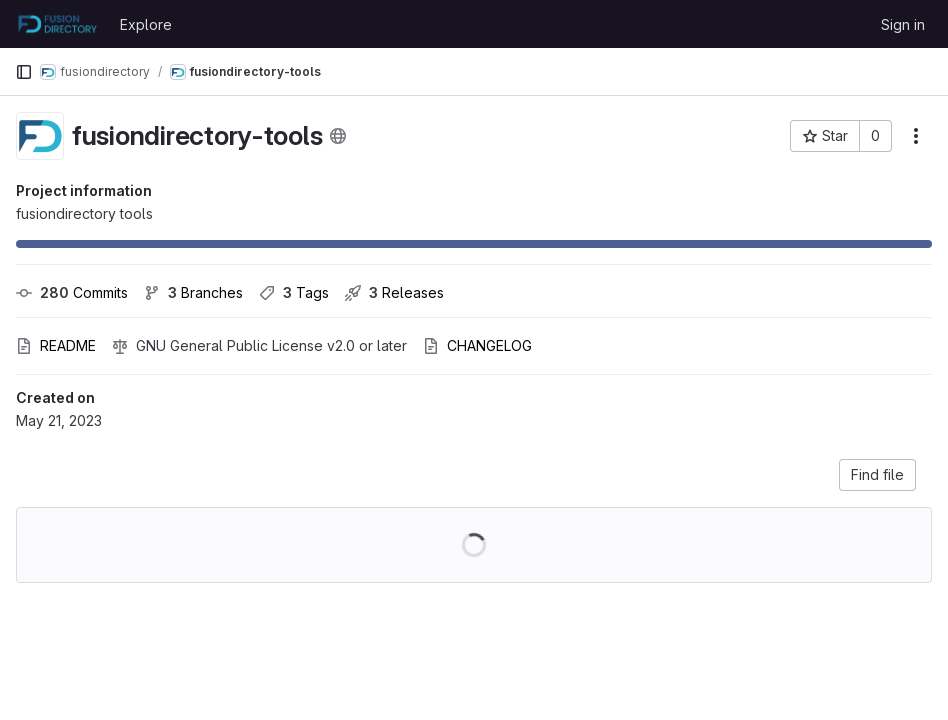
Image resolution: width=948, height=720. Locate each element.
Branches (193, 292)
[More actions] (916, 136)
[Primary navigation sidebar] (24, 72)
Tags (294, 292)
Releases (394, 292)
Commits (72, 292)
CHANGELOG (477, 345)
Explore (146, 24)
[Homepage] (57, 24)
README (56, 345)
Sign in (903, 24)
